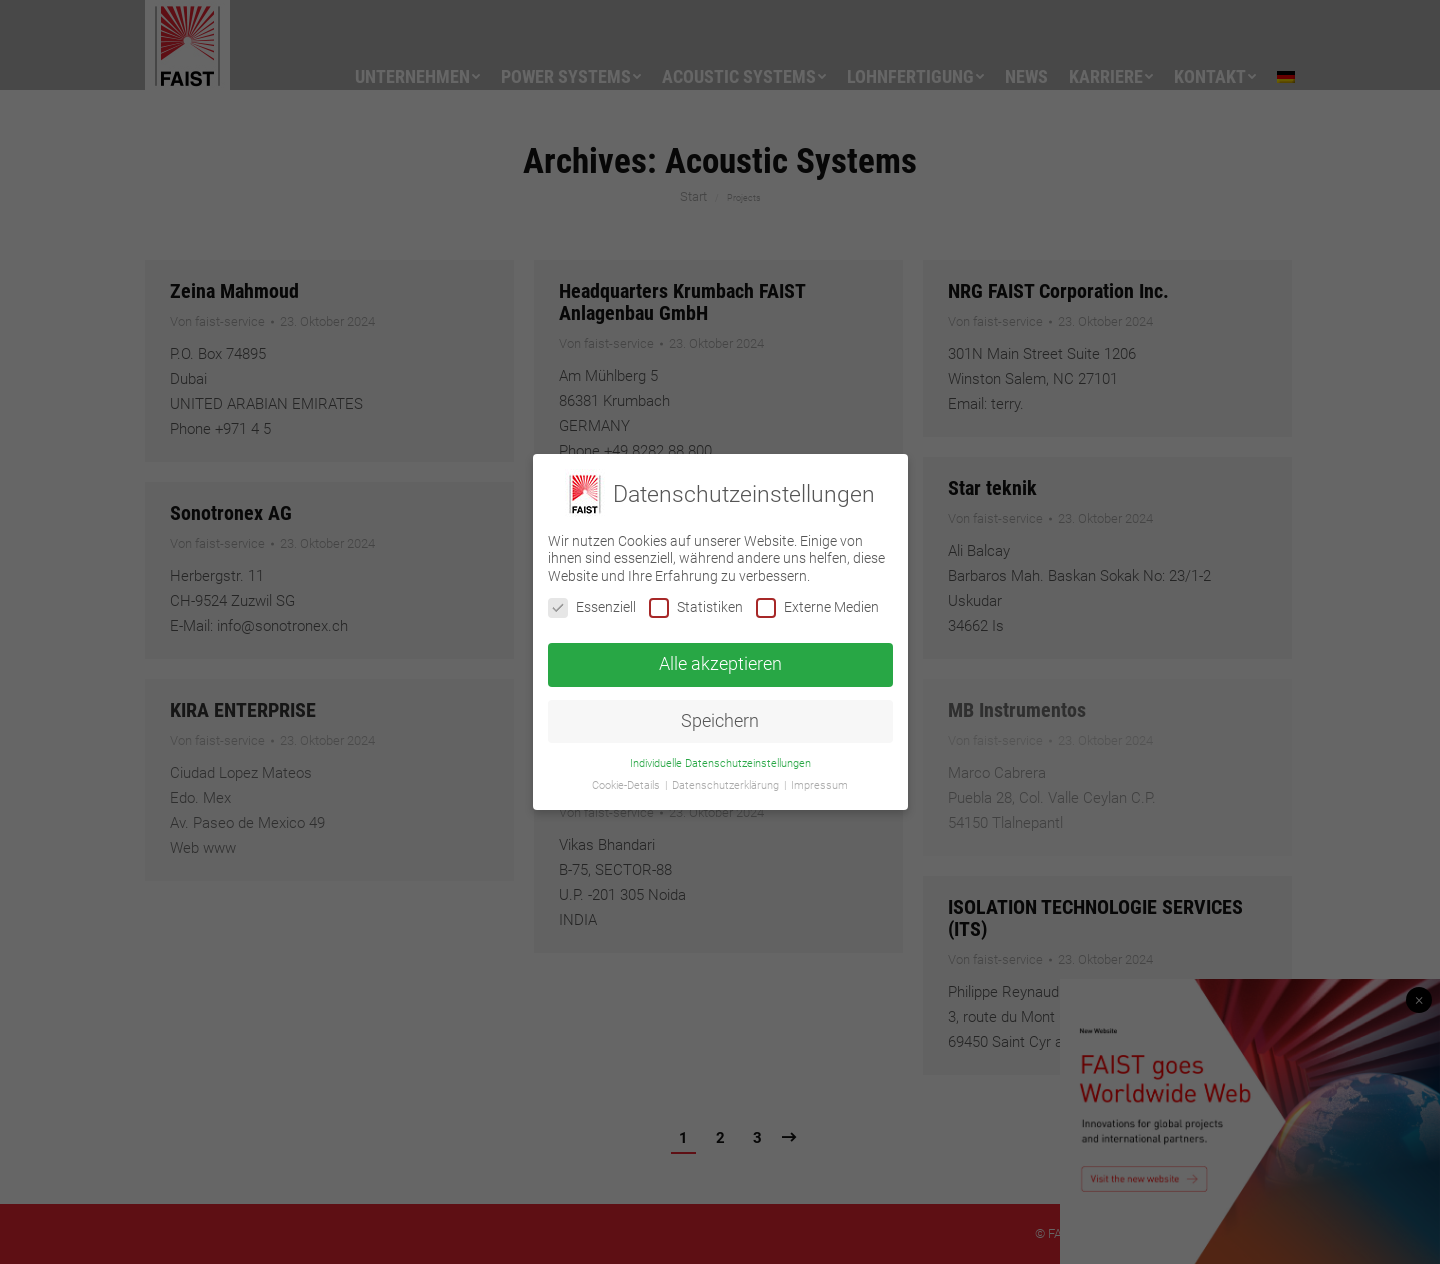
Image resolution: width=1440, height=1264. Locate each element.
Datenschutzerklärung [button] (727, 785)
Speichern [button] (720, 721)
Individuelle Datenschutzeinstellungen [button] (720, 763)
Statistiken (696, 607)
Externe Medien (817, 607)
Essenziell (592, 607)
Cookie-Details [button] (627, 785)
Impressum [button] (819, 785)
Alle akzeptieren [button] (720, 664)
